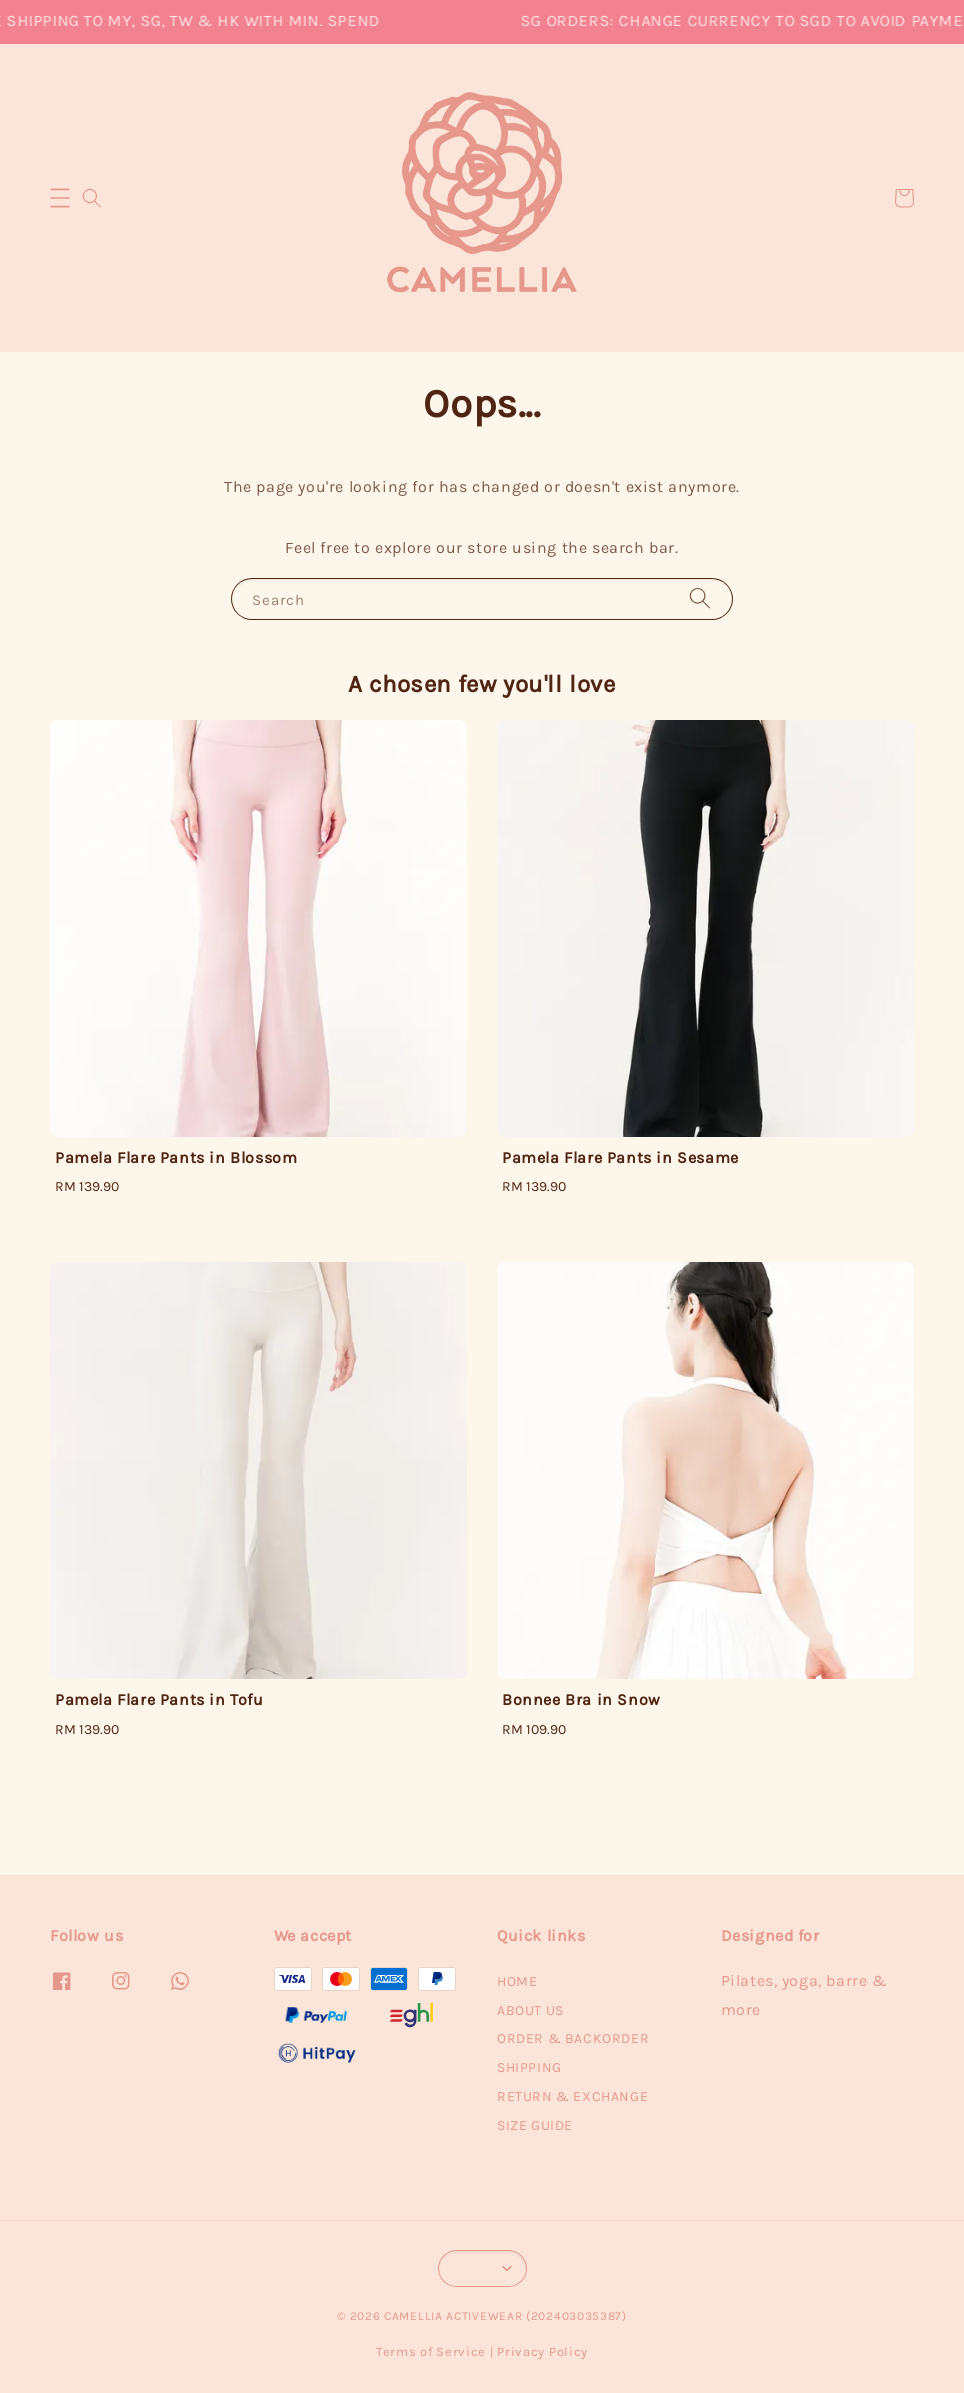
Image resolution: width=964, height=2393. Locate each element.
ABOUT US (530, 2010)
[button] (60, 198)
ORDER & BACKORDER (573, 2038)
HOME (517, 1981)
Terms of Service (431, 2351)
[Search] (700, 598)
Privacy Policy (542, 2351)
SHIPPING (529, 2067)
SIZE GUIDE (535, 2125)
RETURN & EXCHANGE (572, 2096)
